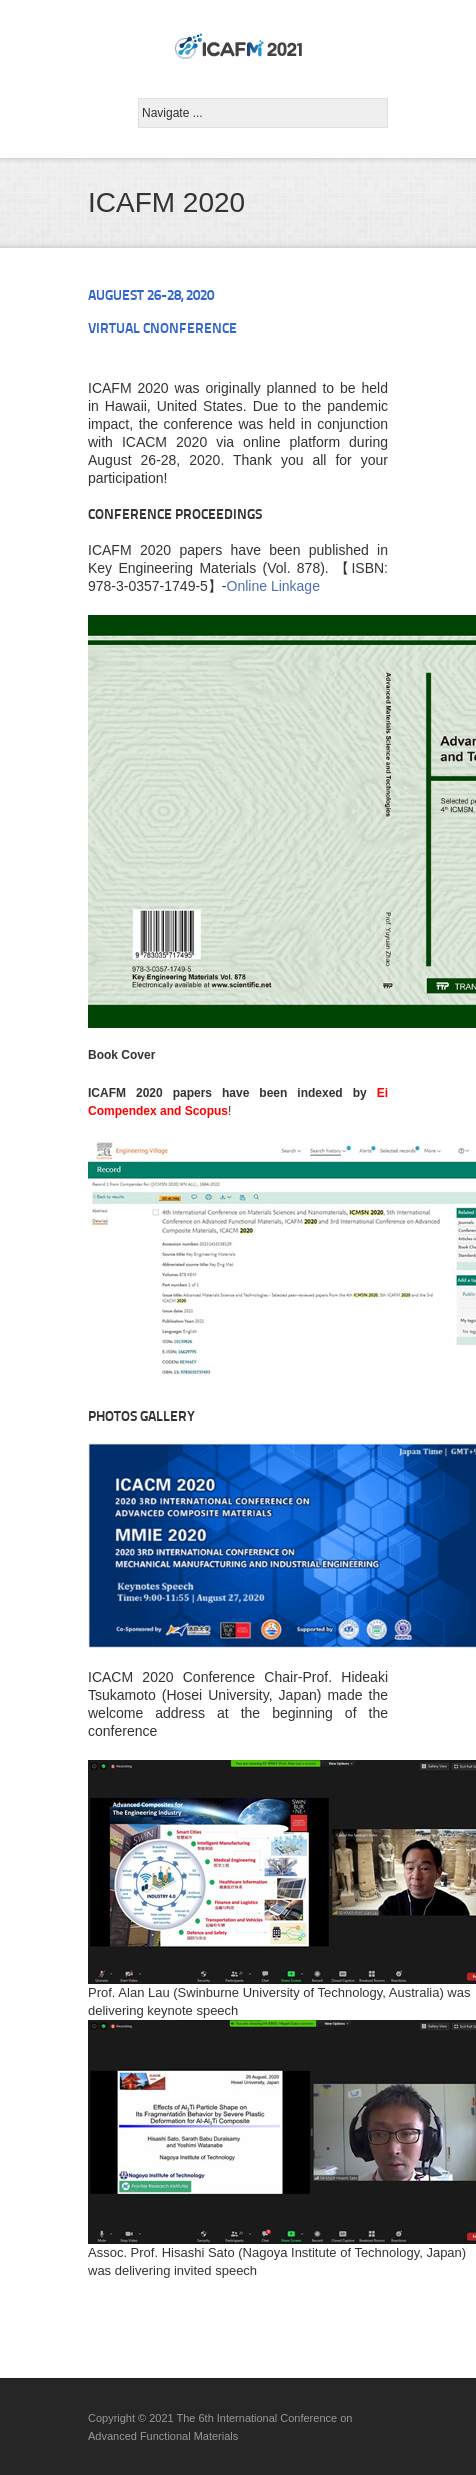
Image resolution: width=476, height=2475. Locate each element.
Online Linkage (273, 586)
